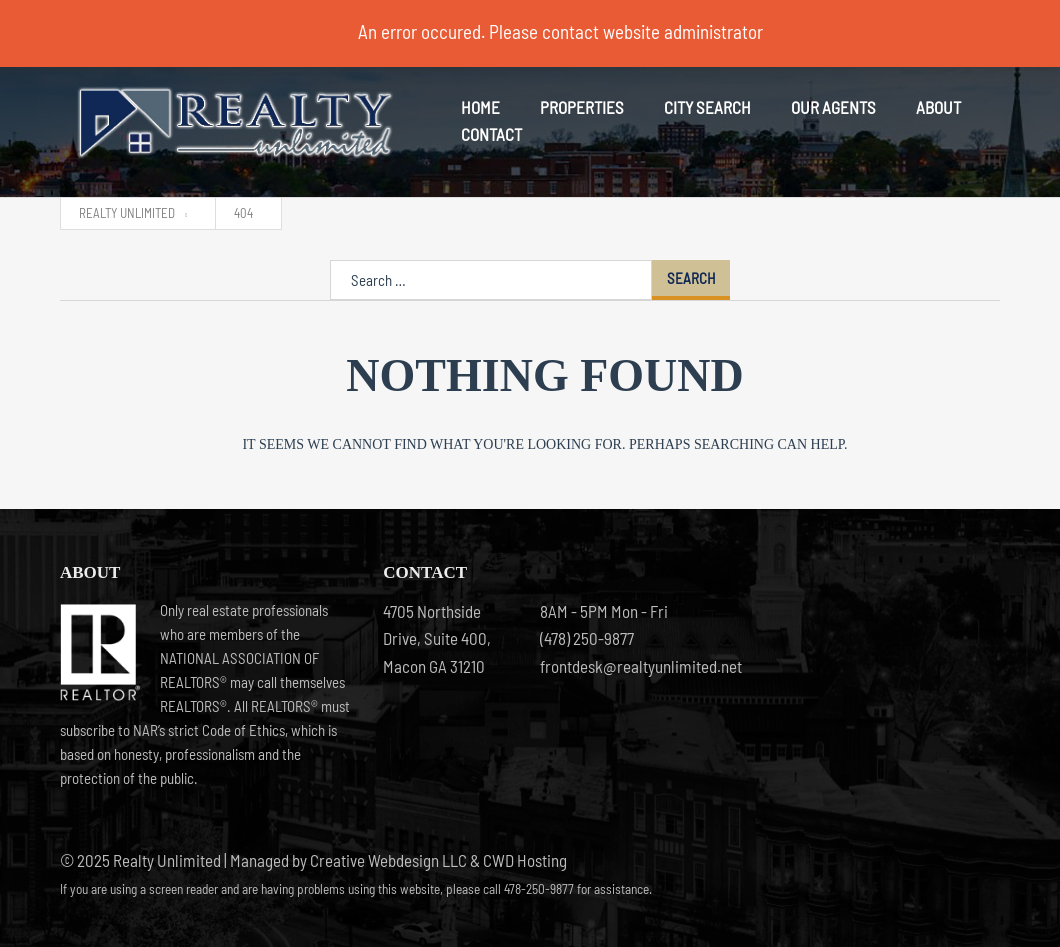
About (938, 107)
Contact (491, 134)
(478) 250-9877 (587, 638)
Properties (582, 107)
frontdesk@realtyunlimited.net (608, 666)
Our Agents (833, 107)
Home (480, 107)
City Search (707, 107)
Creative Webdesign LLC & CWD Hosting (438, 860)
